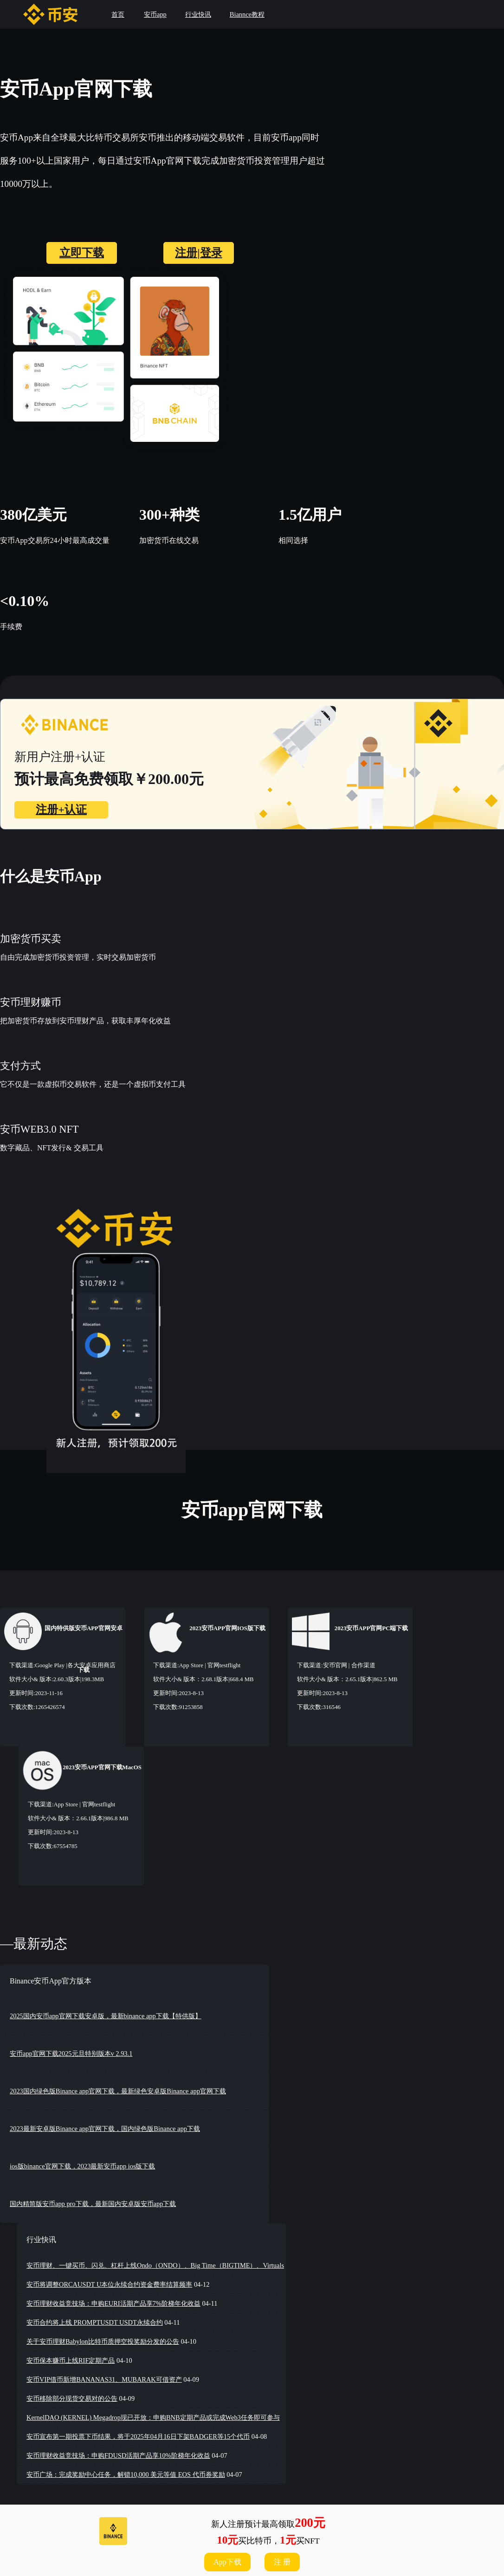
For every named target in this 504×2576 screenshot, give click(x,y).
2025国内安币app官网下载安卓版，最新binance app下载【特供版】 (105, 2016)
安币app (155, 14)
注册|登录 (198, 253)
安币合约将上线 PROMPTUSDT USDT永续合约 (94, 2322)
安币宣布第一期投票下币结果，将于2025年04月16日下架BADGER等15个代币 (138, 2436)
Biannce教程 (247, 14)
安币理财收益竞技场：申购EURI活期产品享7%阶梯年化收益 (113, 2303)
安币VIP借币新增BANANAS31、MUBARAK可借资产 (104, 2379)
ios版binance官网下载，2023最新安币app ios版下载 (82, 2166)
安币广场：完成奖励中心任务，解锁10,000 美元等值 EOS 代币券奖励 (125, 2474)
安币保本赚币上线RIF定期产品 (70, 2360)
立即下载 (81, 253)
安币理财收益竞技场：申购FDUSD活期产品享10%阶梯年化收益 (118, 2455)
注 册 (282, 2562)
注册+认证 (61, 809)
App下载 (227, 2562)
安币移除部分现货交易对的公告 (71, 2398)
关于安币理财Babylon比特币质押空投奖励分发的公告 (102, 2341)
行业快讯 (198, 14)
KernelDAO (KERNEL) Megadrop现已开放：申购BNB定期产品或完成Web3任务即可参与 (153, 2417)
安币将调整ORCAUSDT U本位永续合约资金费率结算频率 (109, 2284)
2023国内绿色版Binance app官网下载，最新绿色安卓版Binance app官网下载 (118, 2091)
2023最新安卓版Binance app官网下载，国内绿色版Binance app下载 (105, 2128)
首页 (117, 14)
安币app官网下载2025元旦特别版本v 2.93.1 (71, 2053)
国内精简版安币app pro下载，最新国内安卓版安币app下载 (93, 2203)
